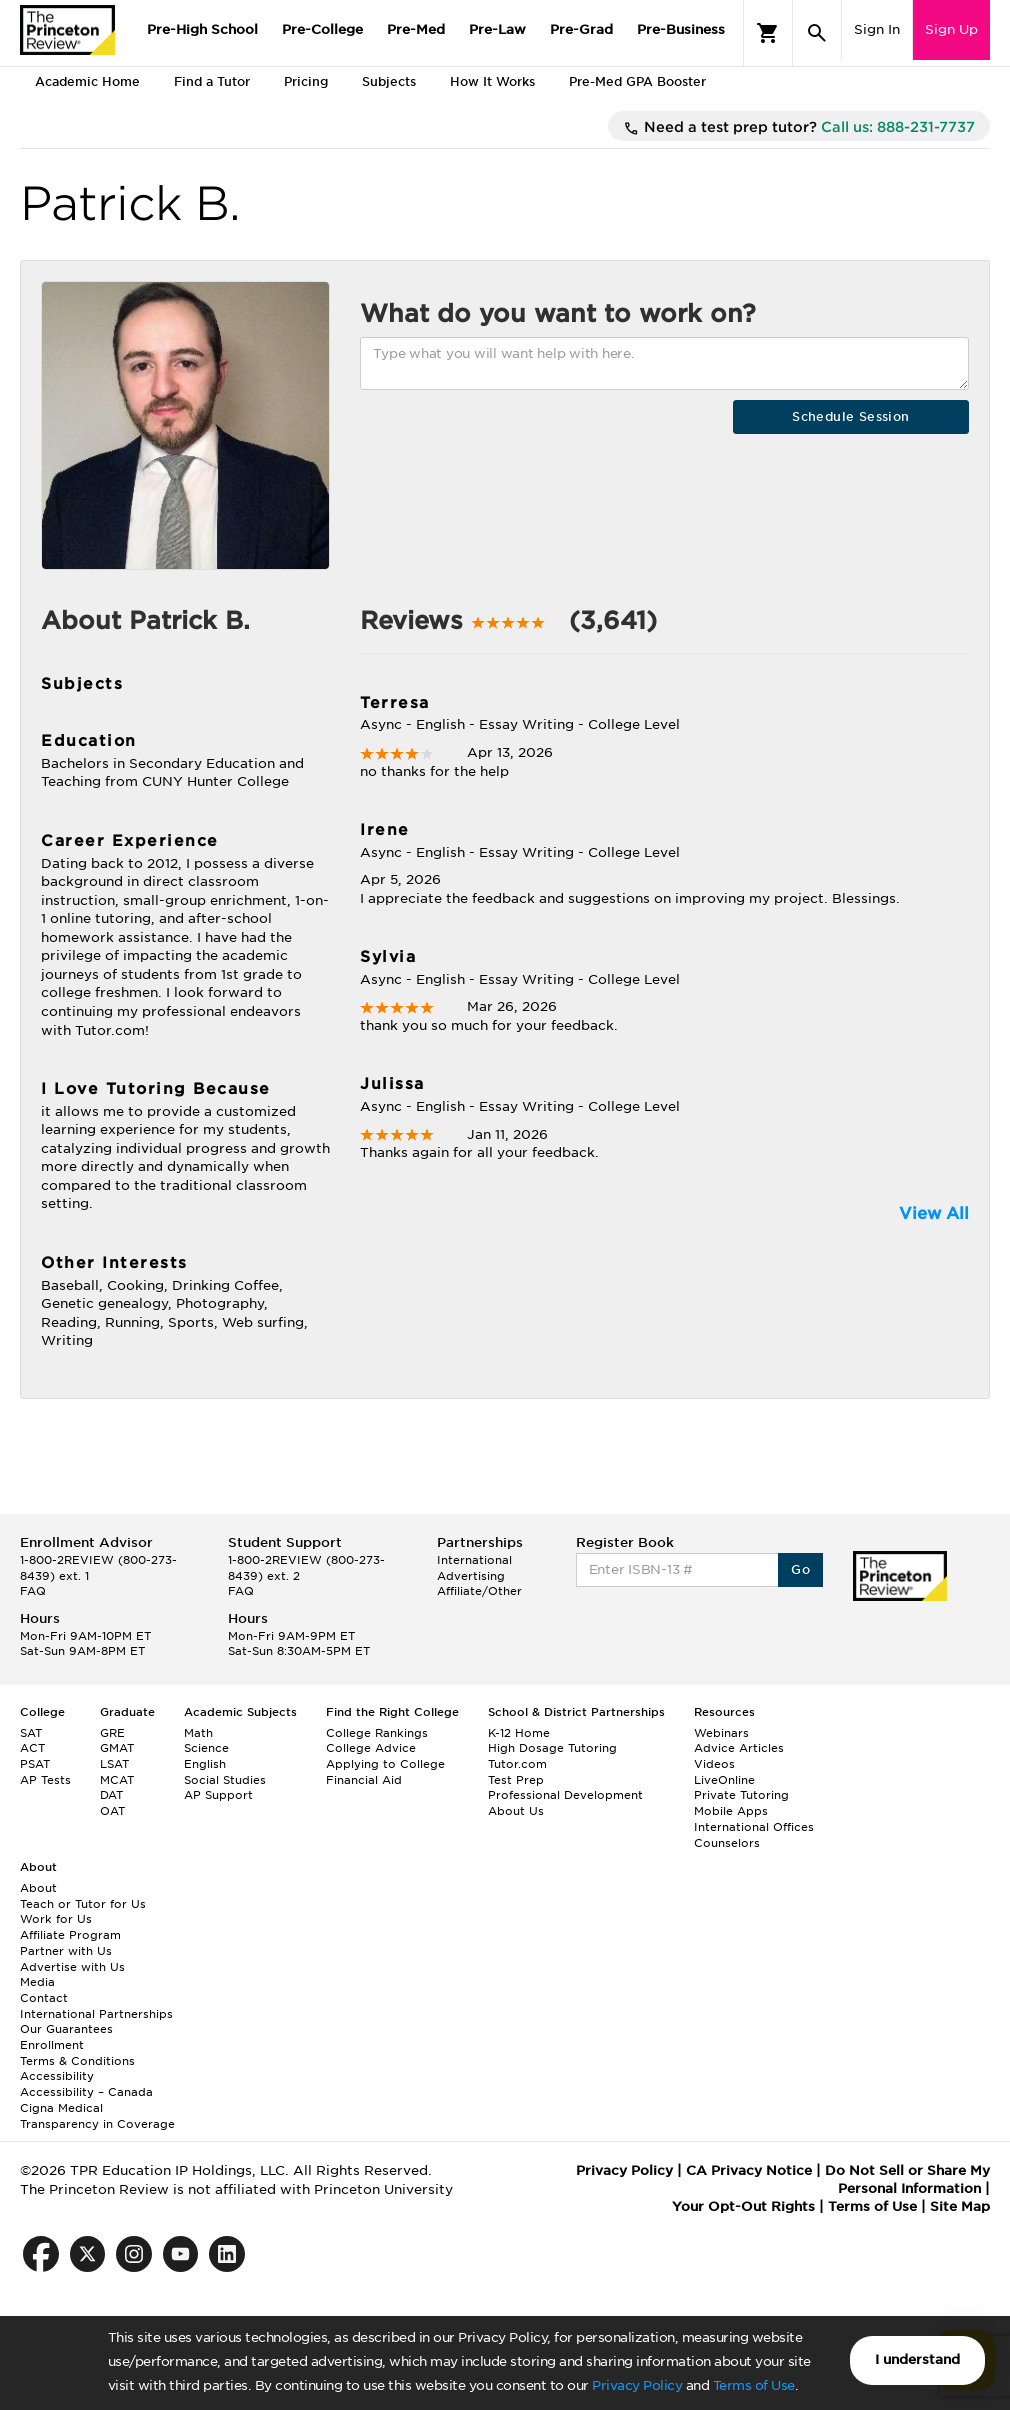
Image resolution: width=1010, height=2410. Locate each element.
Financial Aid (364, 1780)
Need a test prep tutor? (799, 128)
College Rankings (377, 1733)
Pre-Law (497, 29)
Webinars (721, 1733)
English (205, 1764)
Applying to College (385, 1764)
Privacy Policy (637, 2385)
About (38, 1888)
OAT (112, 1811)
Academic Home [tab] (87, 81)
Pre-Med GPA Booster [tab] (637, 81)
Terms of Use (754, 2385)
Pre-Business (681, 29)
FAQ (33, 1591)
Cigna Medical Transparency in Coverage (97, 2116)
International (474, 1560)
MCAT (117, 1780)
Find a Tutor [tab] (212, 81)
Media (37, 1982)
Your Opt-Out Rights (743, 2206)
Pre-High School (202, 29)
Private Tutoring (741, 1795)
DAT (111, 1795)
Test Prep (516, 1780)
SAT (31, 1733)
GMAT (117, 1748)
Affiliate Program (70, 1935)
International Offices (754, 1827)
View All (934, 1213)
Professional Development (565, 1795)
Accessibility (57, 2076)
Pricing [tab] (306, 81)
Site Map (960, 2206)
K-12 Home (519, 1733)
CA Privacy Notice (749, 2170)
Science (206, 1748)
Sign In (877, 29)
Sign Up (951, 29)
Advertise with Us (72, 1967)
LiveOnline (724, 1780)
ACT (32, 1748)
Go (800, 1569)
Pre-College (322, 29)
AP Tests (45, 1780)
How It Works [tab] (492, 81)
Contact (44, 1998)
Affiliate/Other (479, 1591)
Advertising (471, 1576)
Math (198, 1733)
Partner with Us (66, 1951)
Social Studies (225, 1780)
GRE (112, 1733)
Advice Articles (739, 1748)
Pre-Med (416, 29)
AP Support (218, 1795)
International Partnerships (96, 2014)
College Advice (371, 1748)
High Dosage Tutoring (552, 1748)
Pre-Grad (581, 29)
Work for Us (56, 1919)
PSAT (35, 1764)
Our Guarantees (66, 2029)
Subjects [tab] (389, 81)
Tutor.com (517, 1764)
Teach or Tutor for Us (83, 1904)
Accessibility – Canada (86, 2092)
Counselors (727, 1843)
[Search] (817, 33)
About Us (516, 1811)
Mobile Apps (731, 1811)
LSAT (114, 1764)
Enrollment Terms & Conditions (77, 2053)
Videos (714, 1764)
